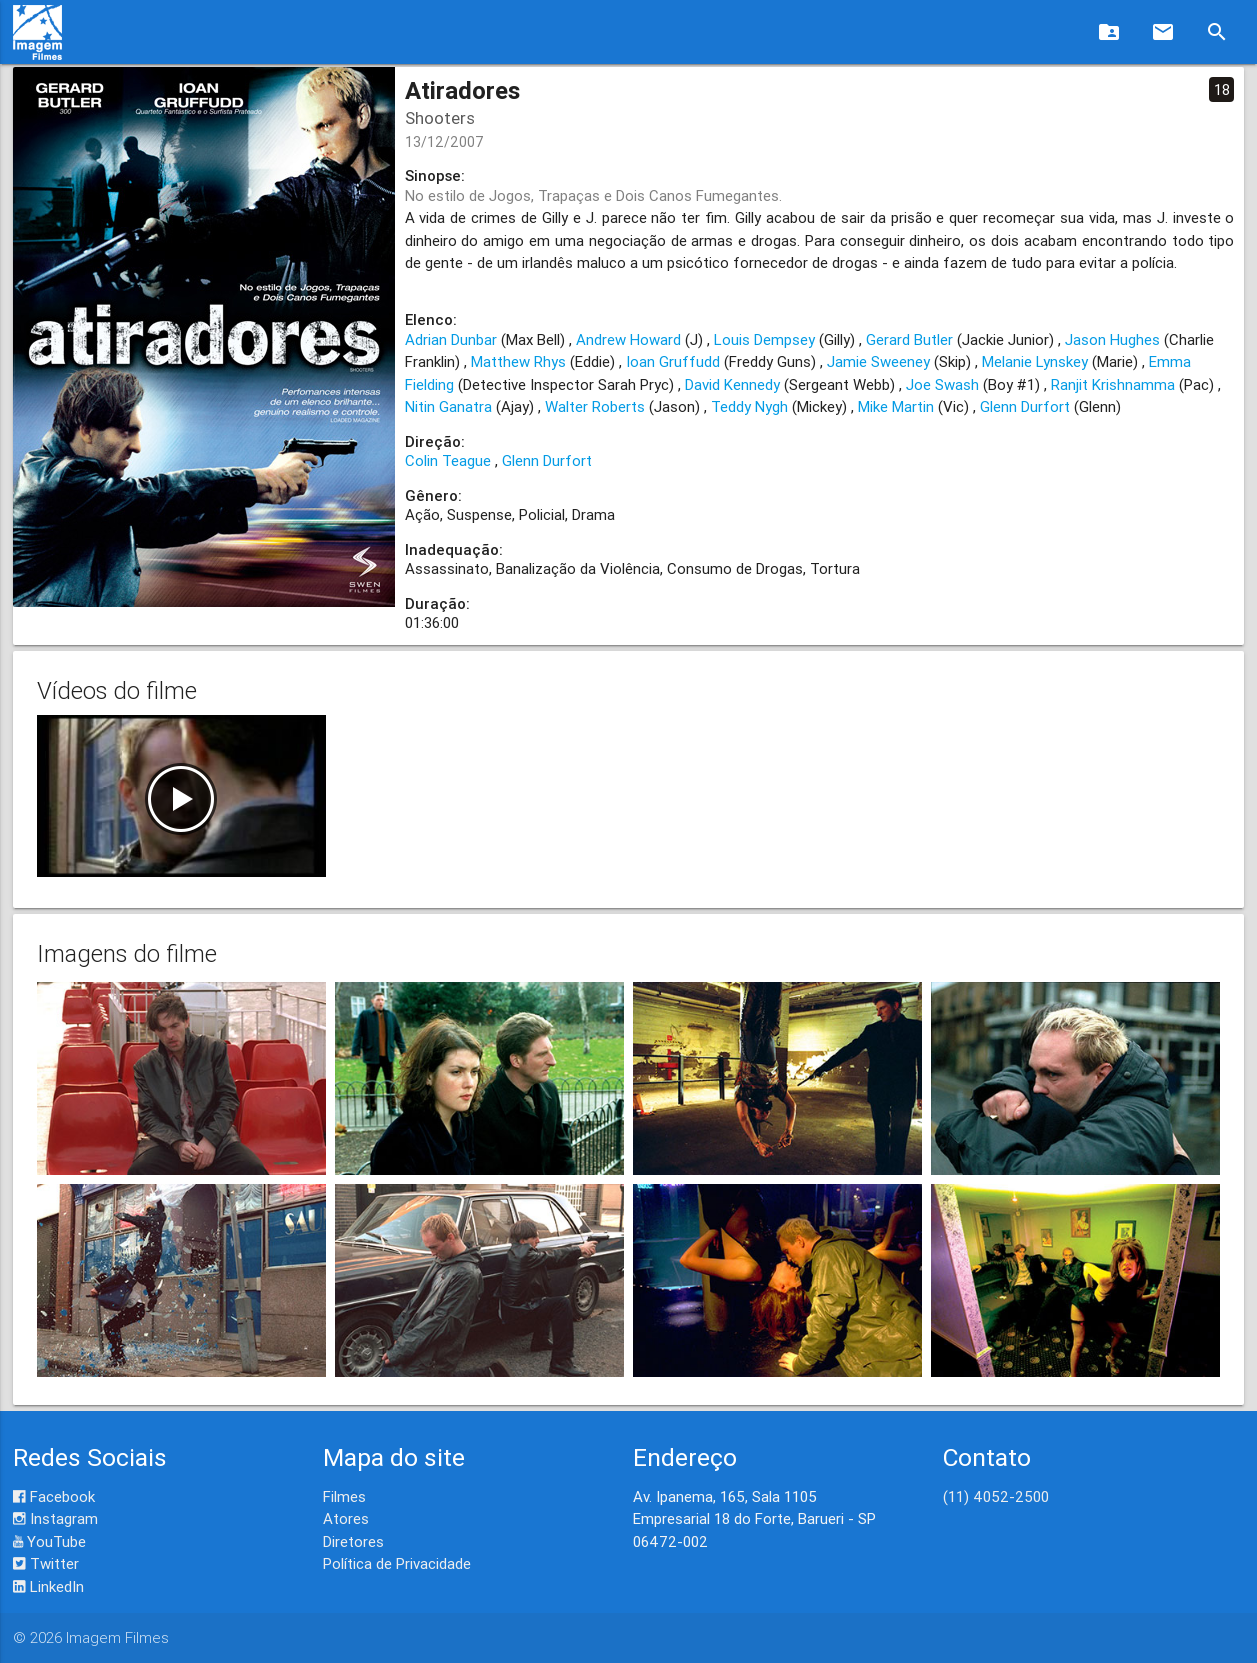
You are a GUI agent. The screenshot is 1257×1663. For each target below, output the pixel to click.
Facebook (54, 1496)
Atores (346, 1518)
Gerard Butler (909, 339)
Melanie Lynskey (1035, 361)
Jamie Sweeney (878, 361)
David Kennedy (732, 384)
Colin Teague (448, 460)
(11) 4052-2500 (996, 1496)
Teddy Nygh (749, 406)
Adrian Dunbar (451, 339)
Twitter (46, 1563)
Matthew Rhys (518, 361)
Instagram (55, 1518)
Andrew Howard (628, 339)
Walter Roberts (595, 406)
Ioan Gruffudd (673, 361)
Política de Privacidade (397, 1563)
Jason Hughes (1112, 339)
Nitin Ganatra (448, 406)
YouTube (49, 1541)
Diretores (353, 1541)
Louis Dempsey (764, 339)
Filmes (344, 1496)
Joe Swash (942, 384)
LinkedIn (48, 1586)
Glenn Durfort (1025, 406)
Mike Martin (896, 406)
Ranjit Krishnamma (1113, 384)
